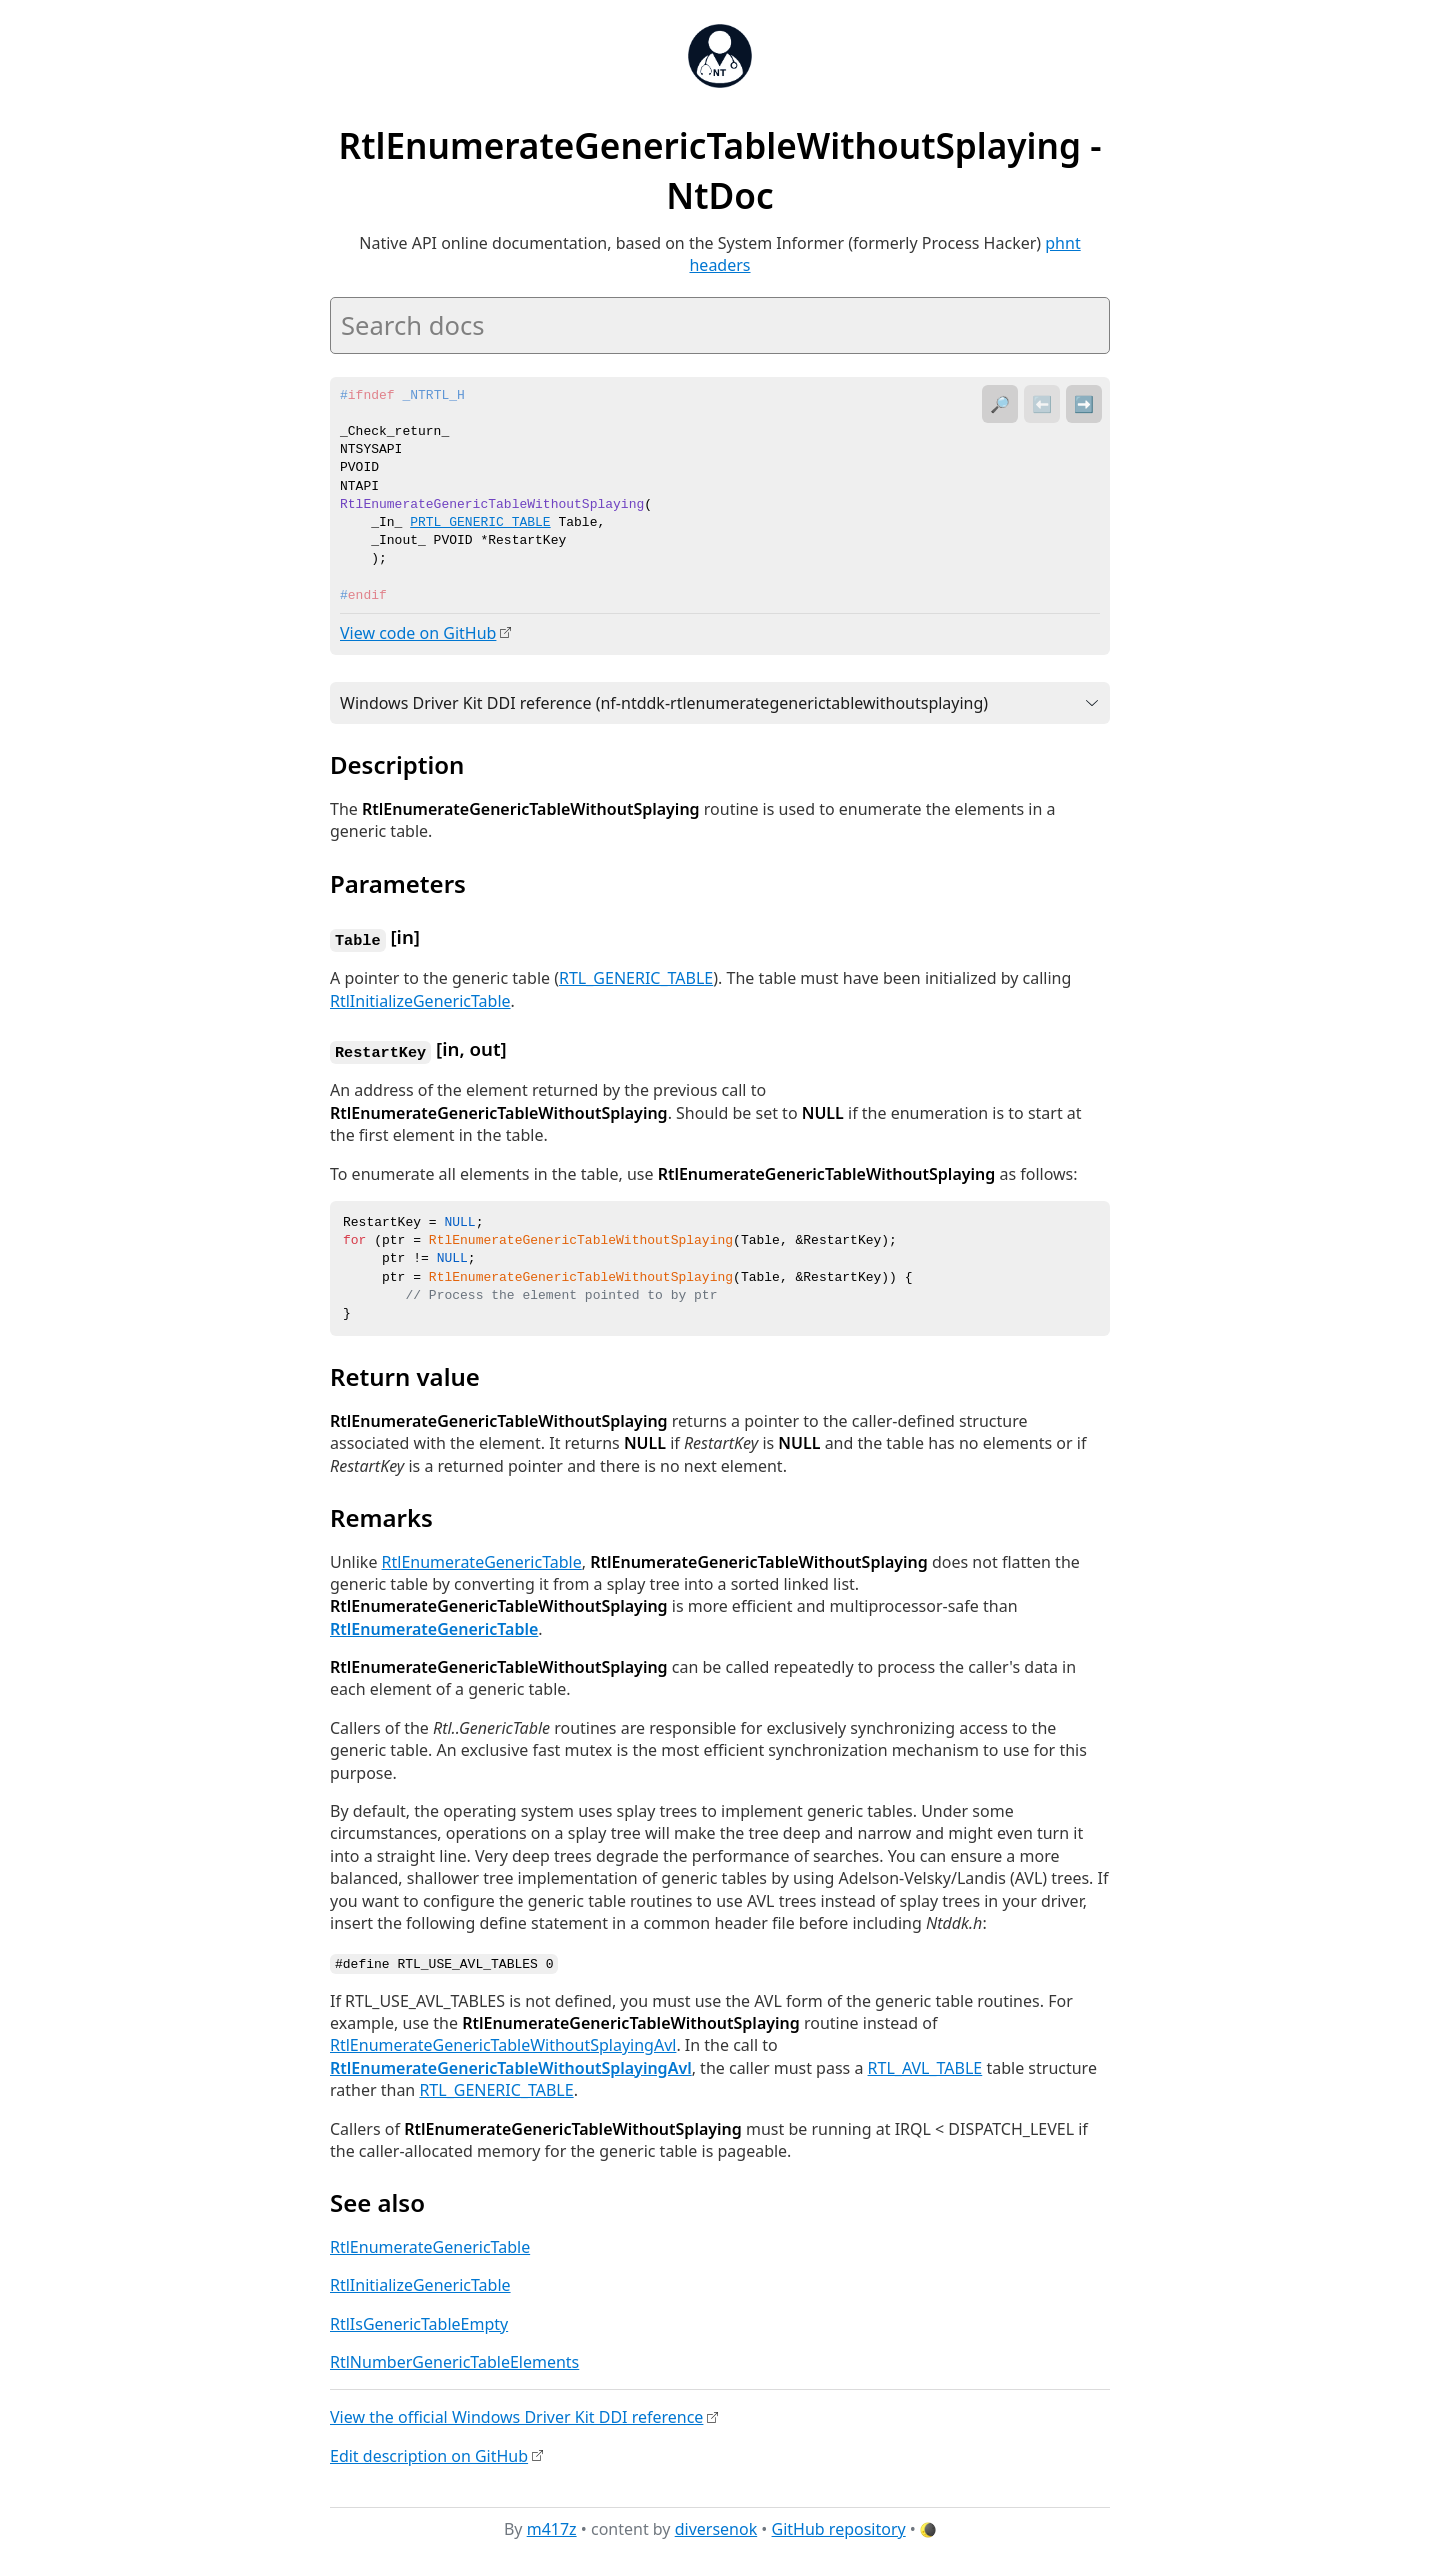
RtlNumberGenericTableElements (454, 2358)
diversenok (716, 2526)
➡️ (1084, 404)
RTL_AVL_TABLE (925, 2064)
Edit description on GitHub (429, 2452)
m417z (552, 2526)
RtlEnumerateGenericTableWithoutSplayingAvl (503, 2042)
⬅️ (1042, 404)
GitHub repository (839, 2526)
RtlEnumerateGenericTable (482, 1559)
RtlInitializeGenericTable (420, 999)
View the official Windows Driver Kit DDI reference (516, 2414)
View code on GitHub (418, 633)
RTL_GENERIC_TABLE (636, 977)
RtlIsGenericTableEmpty (419, 2320)
